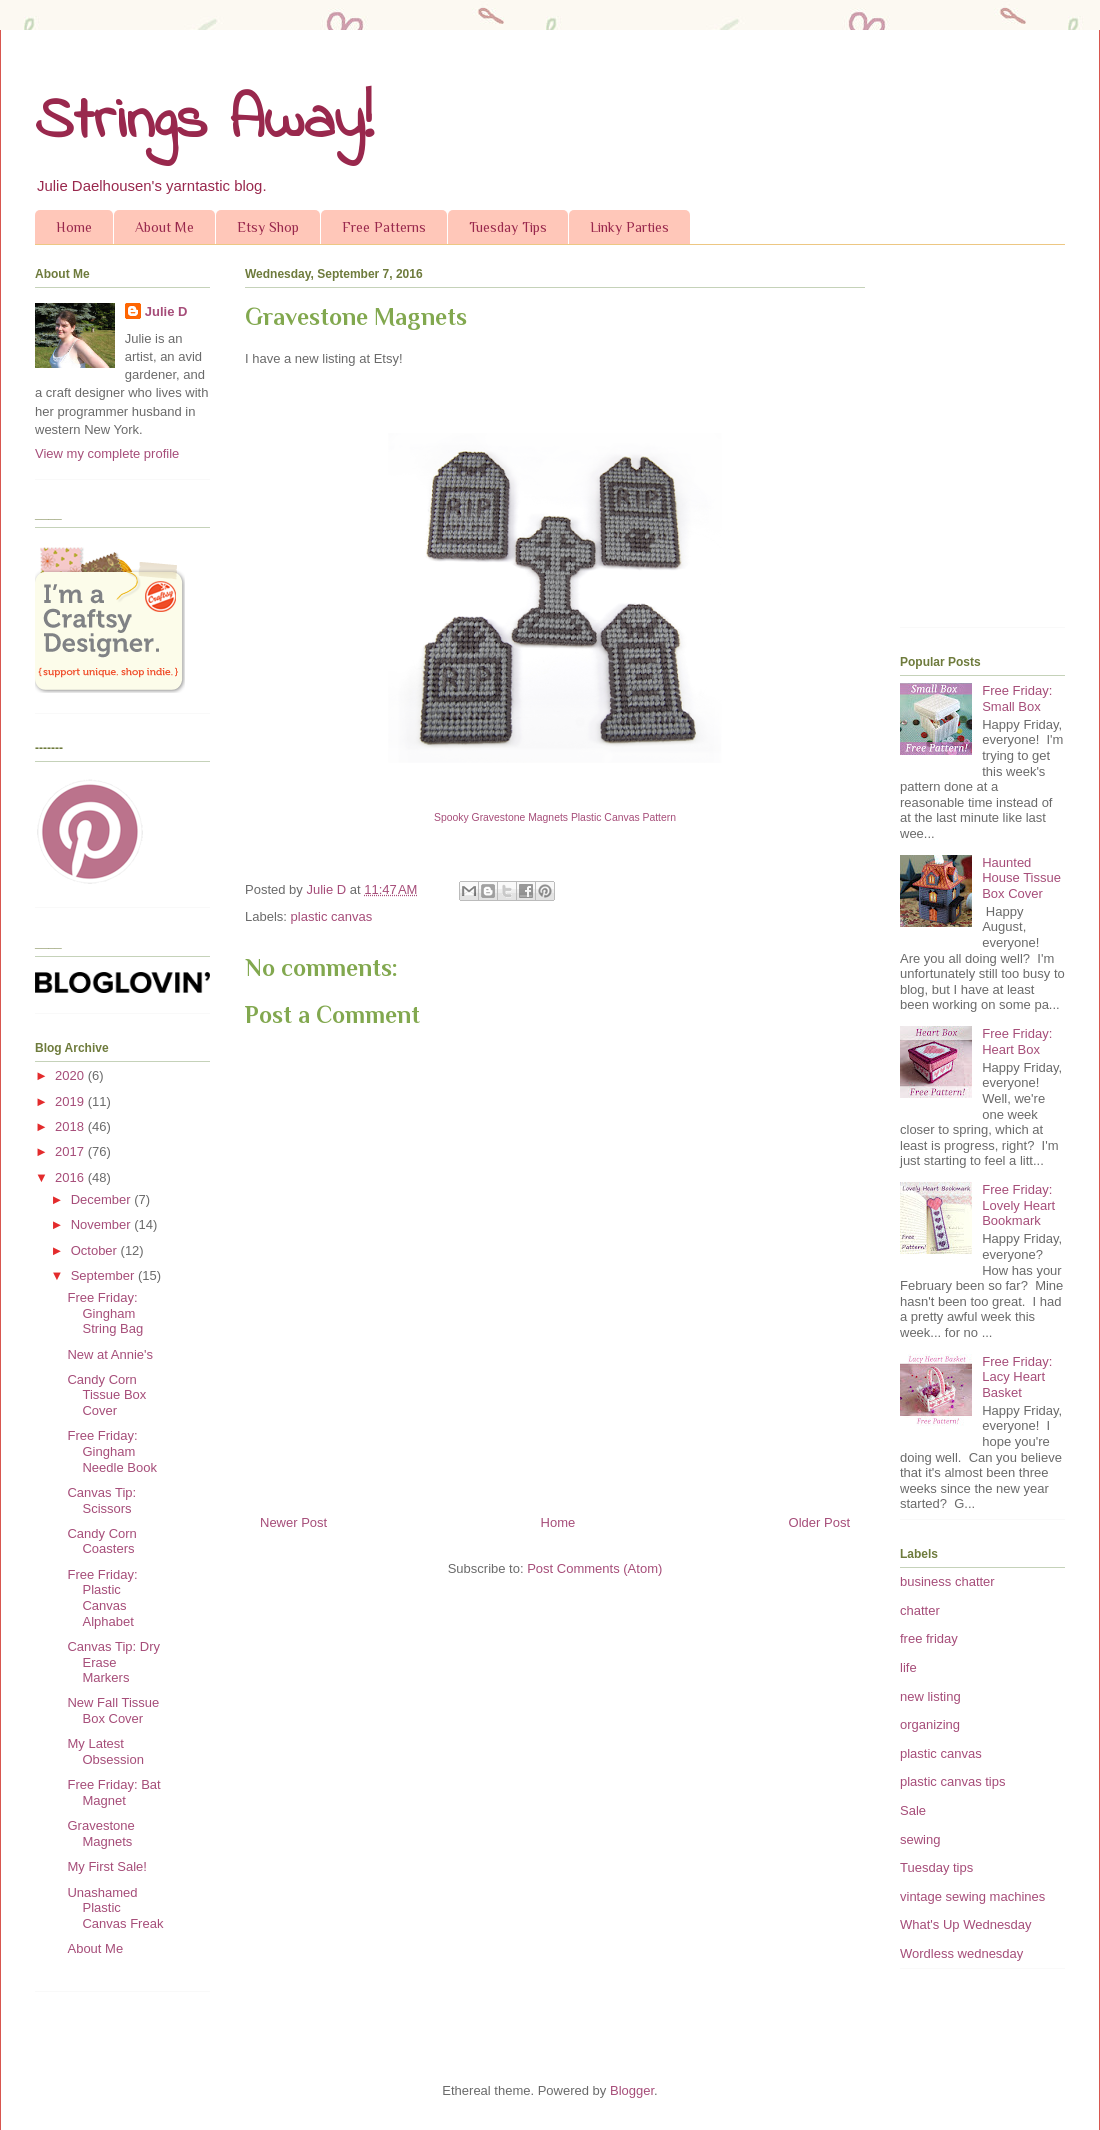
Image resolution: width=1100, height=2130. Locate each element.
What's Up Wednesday (966, 1924)
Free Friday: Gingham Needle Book (111, 1451)
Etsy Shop (268, 227)
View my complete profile (107, 453)
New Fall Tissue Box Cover (113, 1710)
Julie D (166, 311)
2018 (71, 1126)
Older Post (819, 1522)
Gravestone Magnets (100, 1833)
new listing (930, 1696)
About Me (164, 227)
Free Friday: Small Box (1017, 698)
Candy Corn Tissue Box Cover (106, 1395)
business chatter (947, 1581)
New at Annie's (110, 1354)
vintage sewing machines (972, 1896)
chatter (920, 1610)
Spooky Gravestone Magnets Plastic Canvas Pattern (555, 817)
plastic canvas (332, 916)
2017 (71, 1151)
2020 (71, 1075)
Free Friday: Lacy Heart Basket (1017, 1377)
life (908, 1667)
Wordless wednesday (961, 1953)
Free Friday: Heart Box (1017, 1041)
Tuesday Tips (508, 227)
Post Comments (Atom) (594, 1568)
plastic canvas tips (953, 1781)
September (104, 1275)
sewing (920, 1839)
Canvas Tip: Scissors (101, 1500)
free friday (929, 1638)
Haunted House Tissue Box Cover (1021, 878)
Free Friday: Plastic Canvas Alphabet (102, 1598)
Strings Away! (204, 122)
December (103, 1199)
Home (74, 227)
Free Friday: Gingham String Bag (105, 1313)
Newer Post (293, 1522)
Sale (913, 1810)
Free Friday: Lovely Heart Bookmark (1018, 1205)
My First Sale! (106, 1866)
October (96, 1250)
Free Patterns (384, 227)
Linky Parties (629, 227)
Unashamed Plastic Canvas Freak (115, 1908)
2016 (71, 1177)
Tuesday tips (936, 1867)
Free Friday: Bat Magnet (113, 1792)
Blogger (632, 2090)
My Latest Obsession (105, 1751)
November (103, 1224)
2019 (71, 1101)
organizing (930, 1724)
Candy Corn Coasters (101, 1541)
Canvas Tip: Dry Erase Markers (113, 1662)
